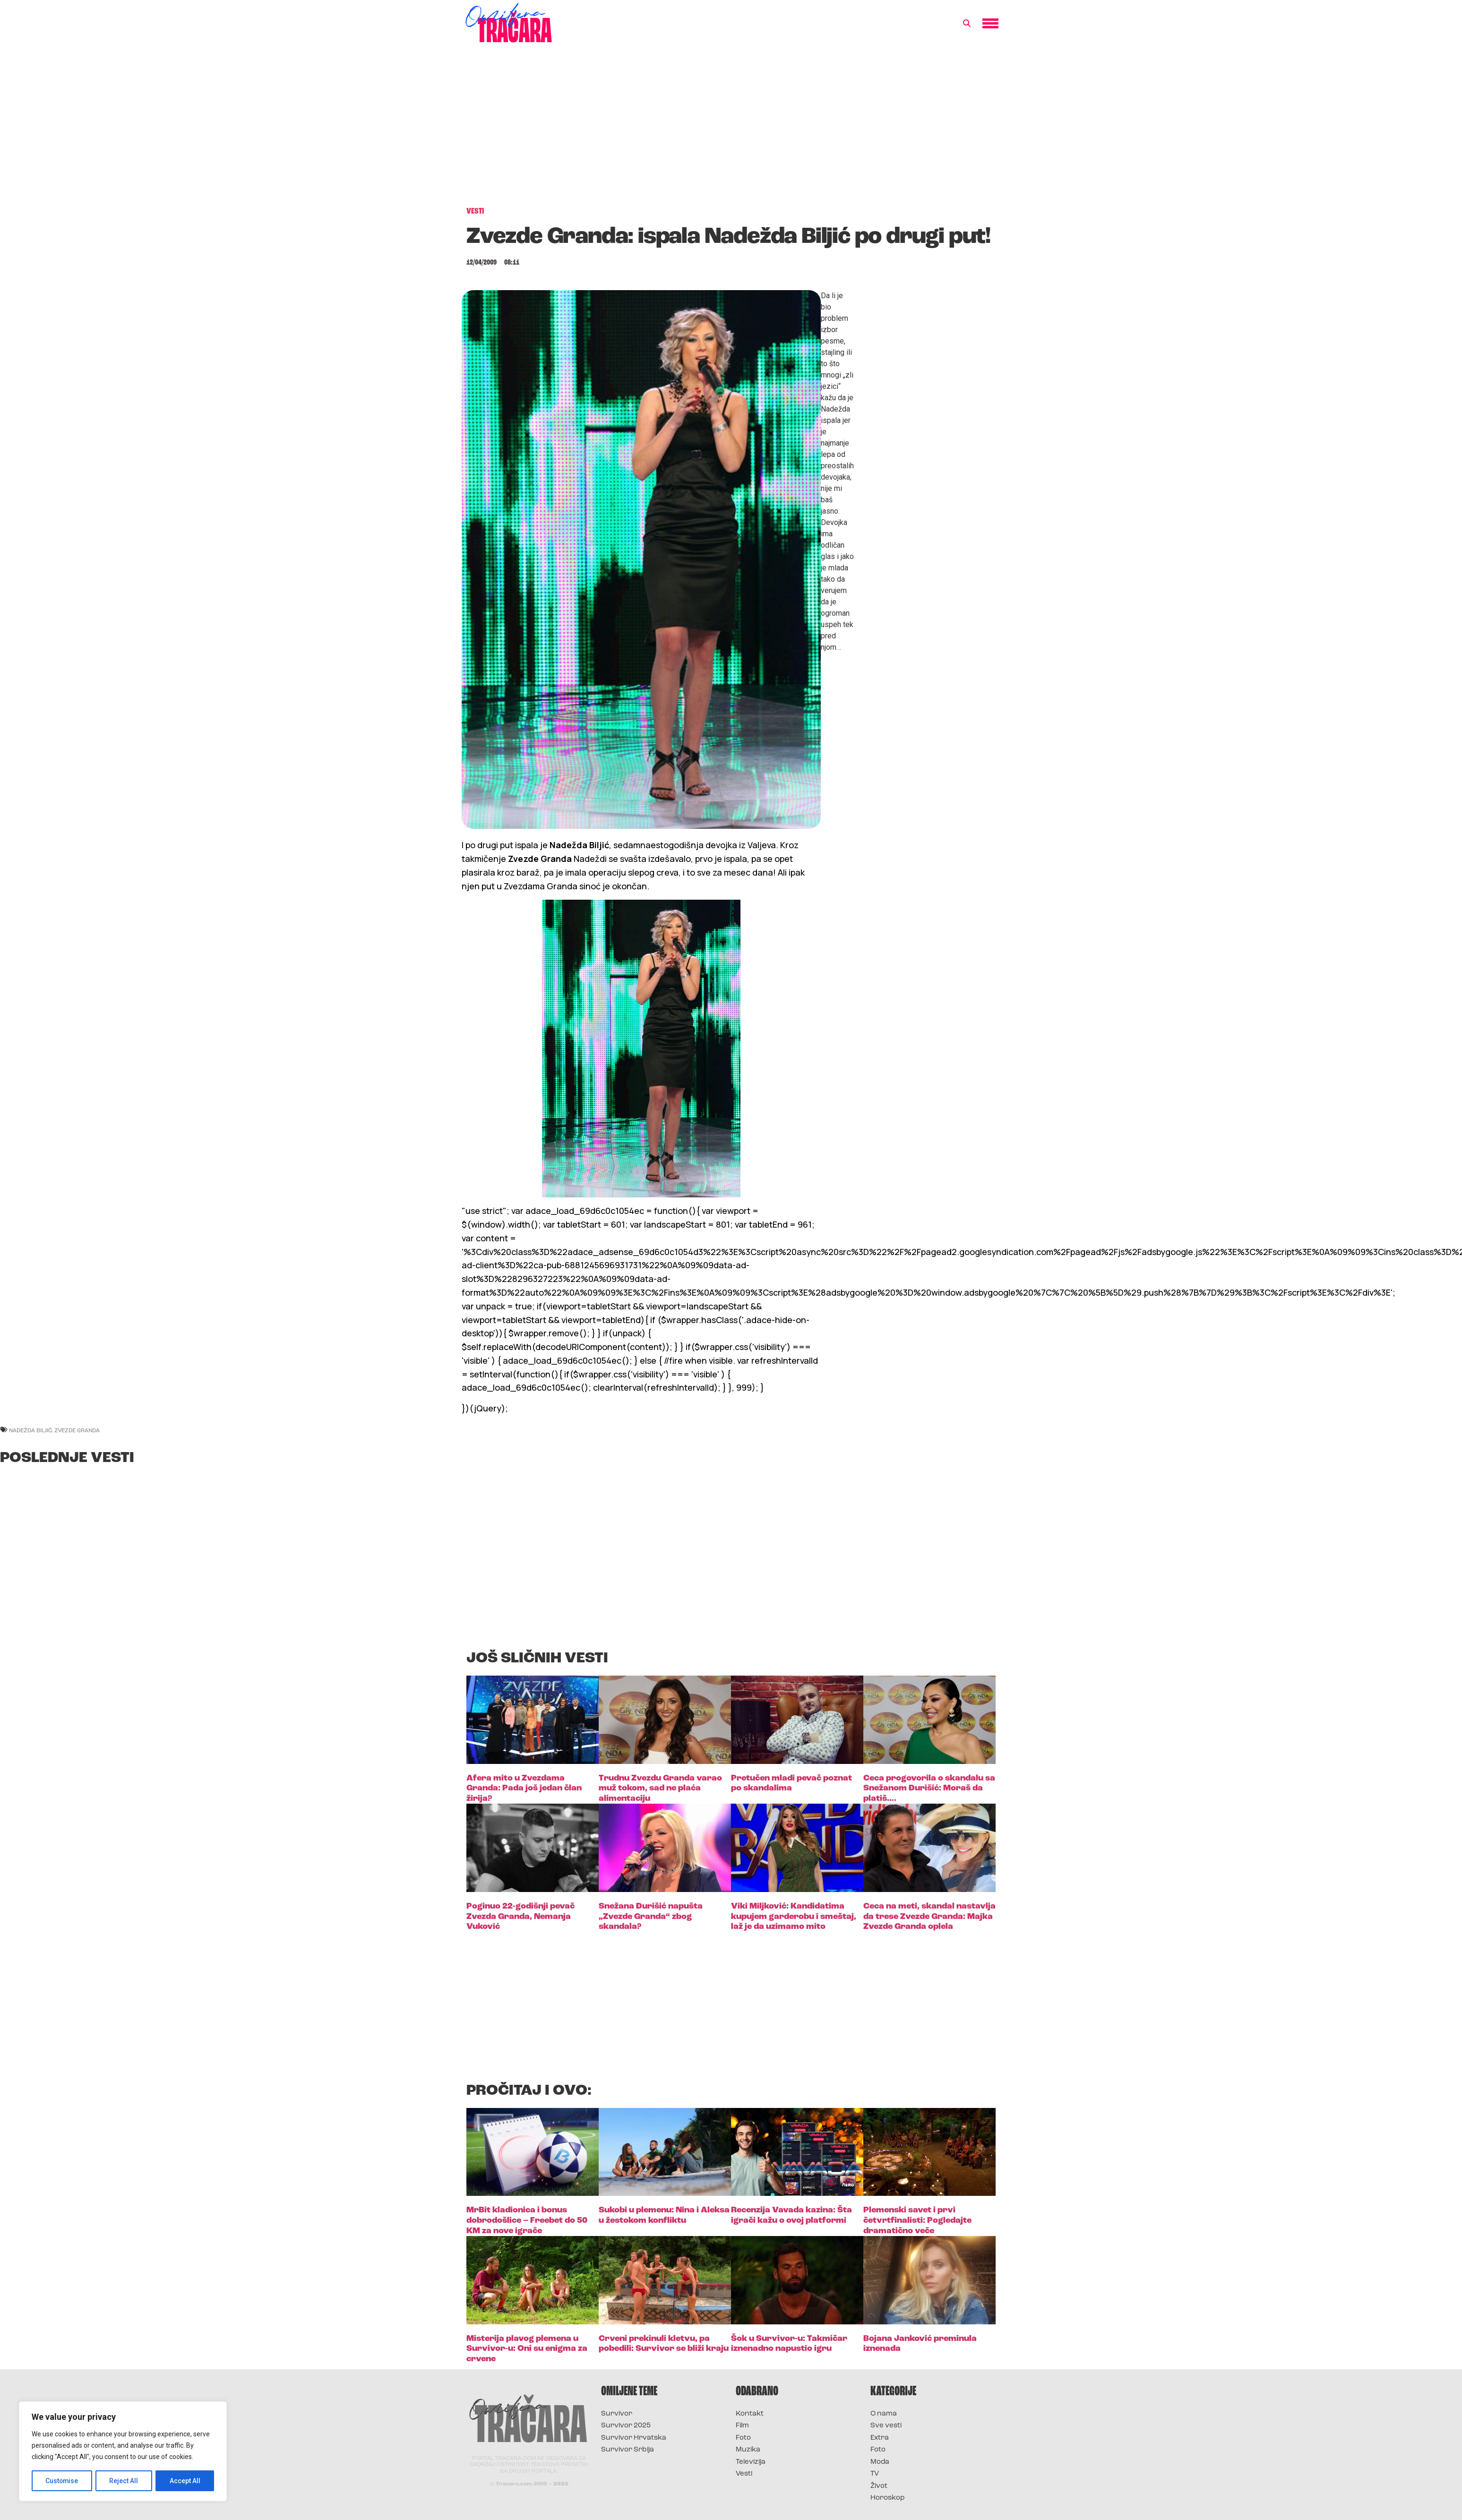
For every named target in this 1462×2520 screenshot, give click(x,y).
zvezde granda (77, 1430)
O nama (883, 2413)
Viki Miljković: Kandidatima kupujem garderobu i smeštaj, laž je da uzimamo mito (793, 1916)
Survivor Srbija (627, 2449)
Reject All (124, 2481)
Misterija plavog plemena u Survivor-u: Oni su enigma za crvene (526, 2349)
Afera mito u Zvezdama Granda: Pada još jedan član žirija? (524, 1788)
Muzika (748, 2449)
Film (742, 2425)
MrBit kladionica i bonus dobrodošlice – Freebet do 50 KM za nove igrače (526, 2220)
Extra (879, 2438)
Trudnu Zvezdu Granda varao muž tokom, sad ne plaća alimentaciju (660, 1788)
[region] (123, 2451)
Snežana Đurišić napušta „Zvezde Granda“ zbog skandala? (651, 1916)
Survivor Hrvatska (633, 2438)
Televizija (750, 2462)
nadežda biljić (30, 1430)
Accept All (185, 2481)
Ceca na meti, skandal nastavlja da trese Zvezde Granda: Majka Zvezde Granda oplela (929, 1916)
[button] (966, 23)
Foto (743, 2438)
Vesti (744, 2473)
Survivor (616, 2413)
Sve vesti (886, 2425)
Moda (879, 2462)
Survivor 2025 (626, 2425)
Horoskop (887, 2498)
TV (874, 2473)
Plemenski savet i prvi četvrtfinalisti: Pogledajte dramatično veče (917, 2220)
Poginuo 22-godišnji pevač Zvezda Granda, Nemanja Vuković (520, 1916)
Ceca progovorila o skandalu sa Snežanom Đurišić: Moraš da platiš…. (929, 1788)
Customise (62, 2481)
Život (878, 2486)
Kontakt (750, 2413)
